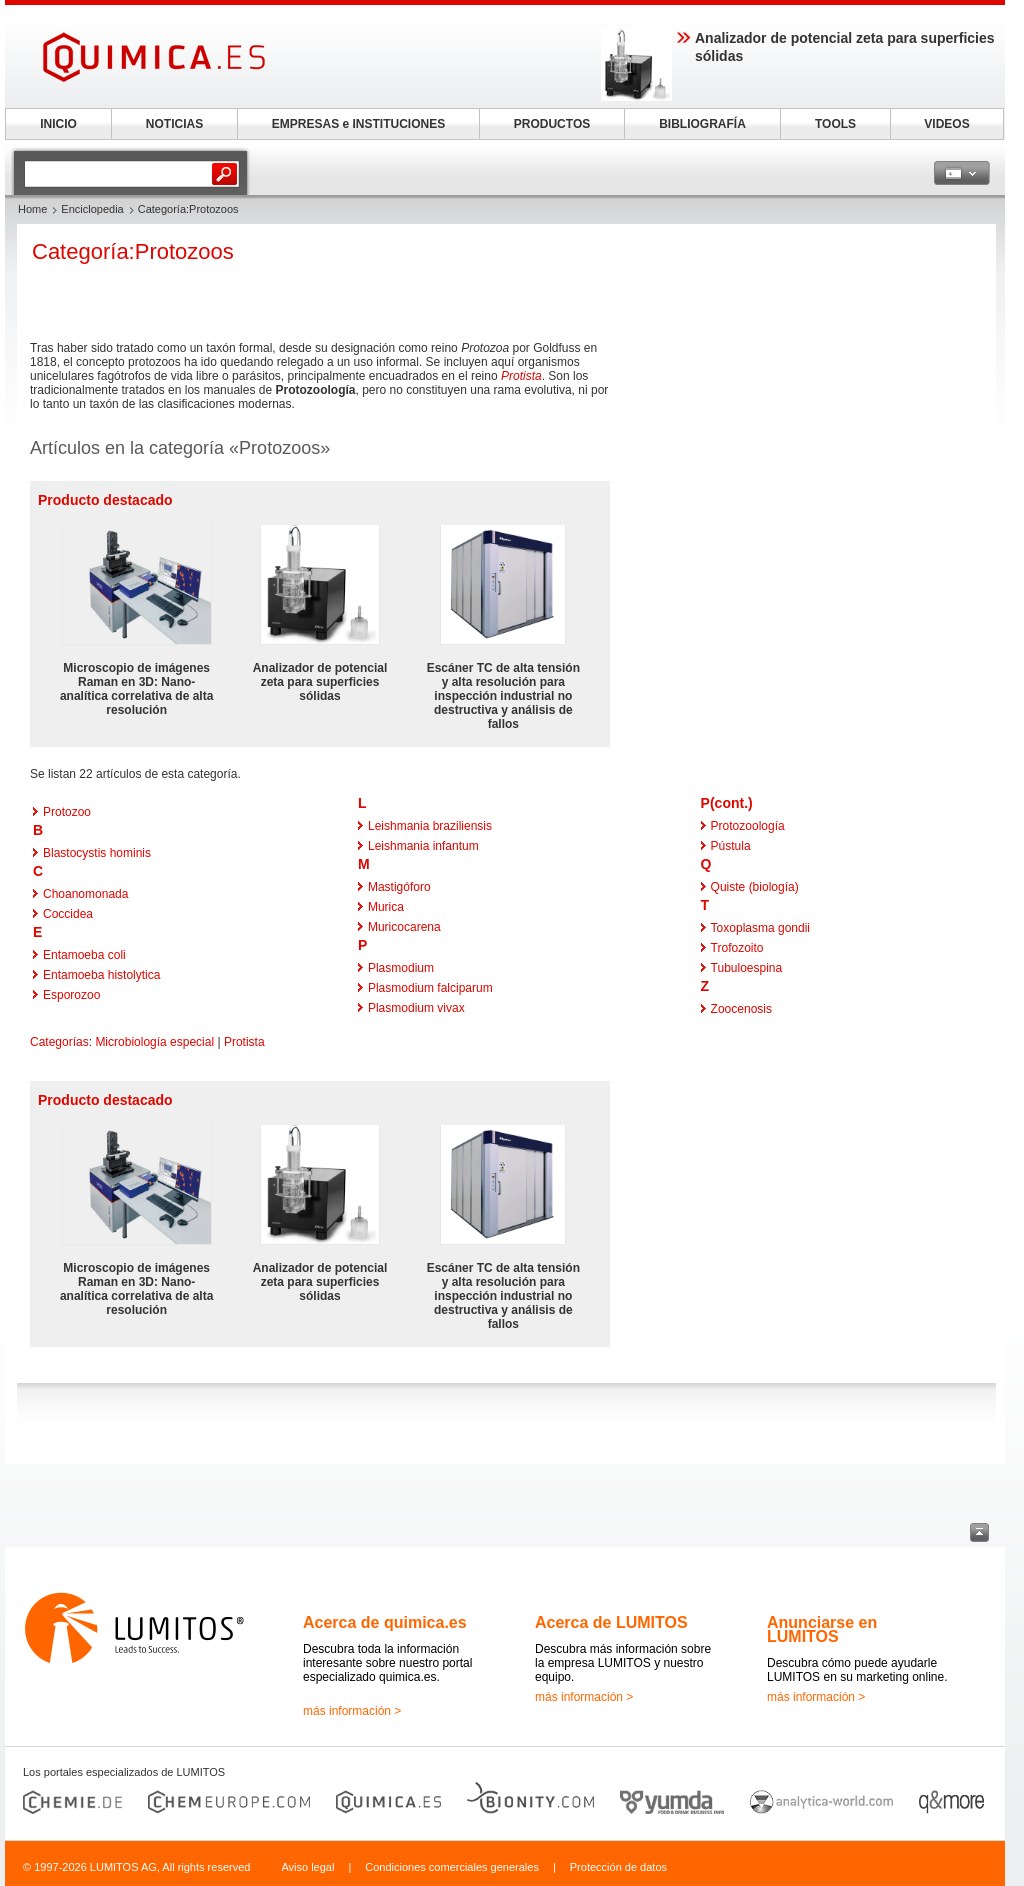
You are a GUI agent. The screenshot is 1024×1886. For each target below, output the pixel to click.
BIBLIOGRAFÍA (702, 124)
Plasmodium (401, 968)
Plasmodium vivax (416, 1008)
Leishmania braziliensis (430, 826)
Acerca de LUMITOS (611, 1622)
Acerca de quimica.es (385, 1622)
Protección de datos (618, 1867)
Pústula (731, 846)
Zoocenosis (741, 1009)
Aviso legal (307, 1867)
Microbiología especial (154, 1042)
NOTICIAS (174, 124)
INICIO (58, 124)
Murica (386, 907)
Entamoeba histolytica (101, 975)
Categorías (59, 1042)
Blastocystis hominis (97, 853)
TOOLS (835, 124)
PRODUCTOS (552, 124)
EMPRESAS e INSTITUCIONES (358, 124)
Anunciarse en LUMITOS (822, 1629)
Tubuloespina (747, 968)
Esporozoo (71, 995)
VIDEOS (946, 124)
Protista (521, 376)
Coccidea (68, 914)
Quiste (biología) (755, 887)
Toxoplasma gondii (760, 928)
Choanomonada (85, 894)
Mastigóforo (399, 887)
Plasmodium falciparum (430, 988)
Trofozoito (737, 948)
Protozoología (748, 826)
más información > (352, 1711)
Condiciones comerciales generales (452, 1867)
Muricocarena (404, 927)
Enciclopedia (92, 209)
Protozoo (67, 812)
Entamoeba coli (84, 955)
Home (32, 209)
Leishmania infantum (423, 846)
